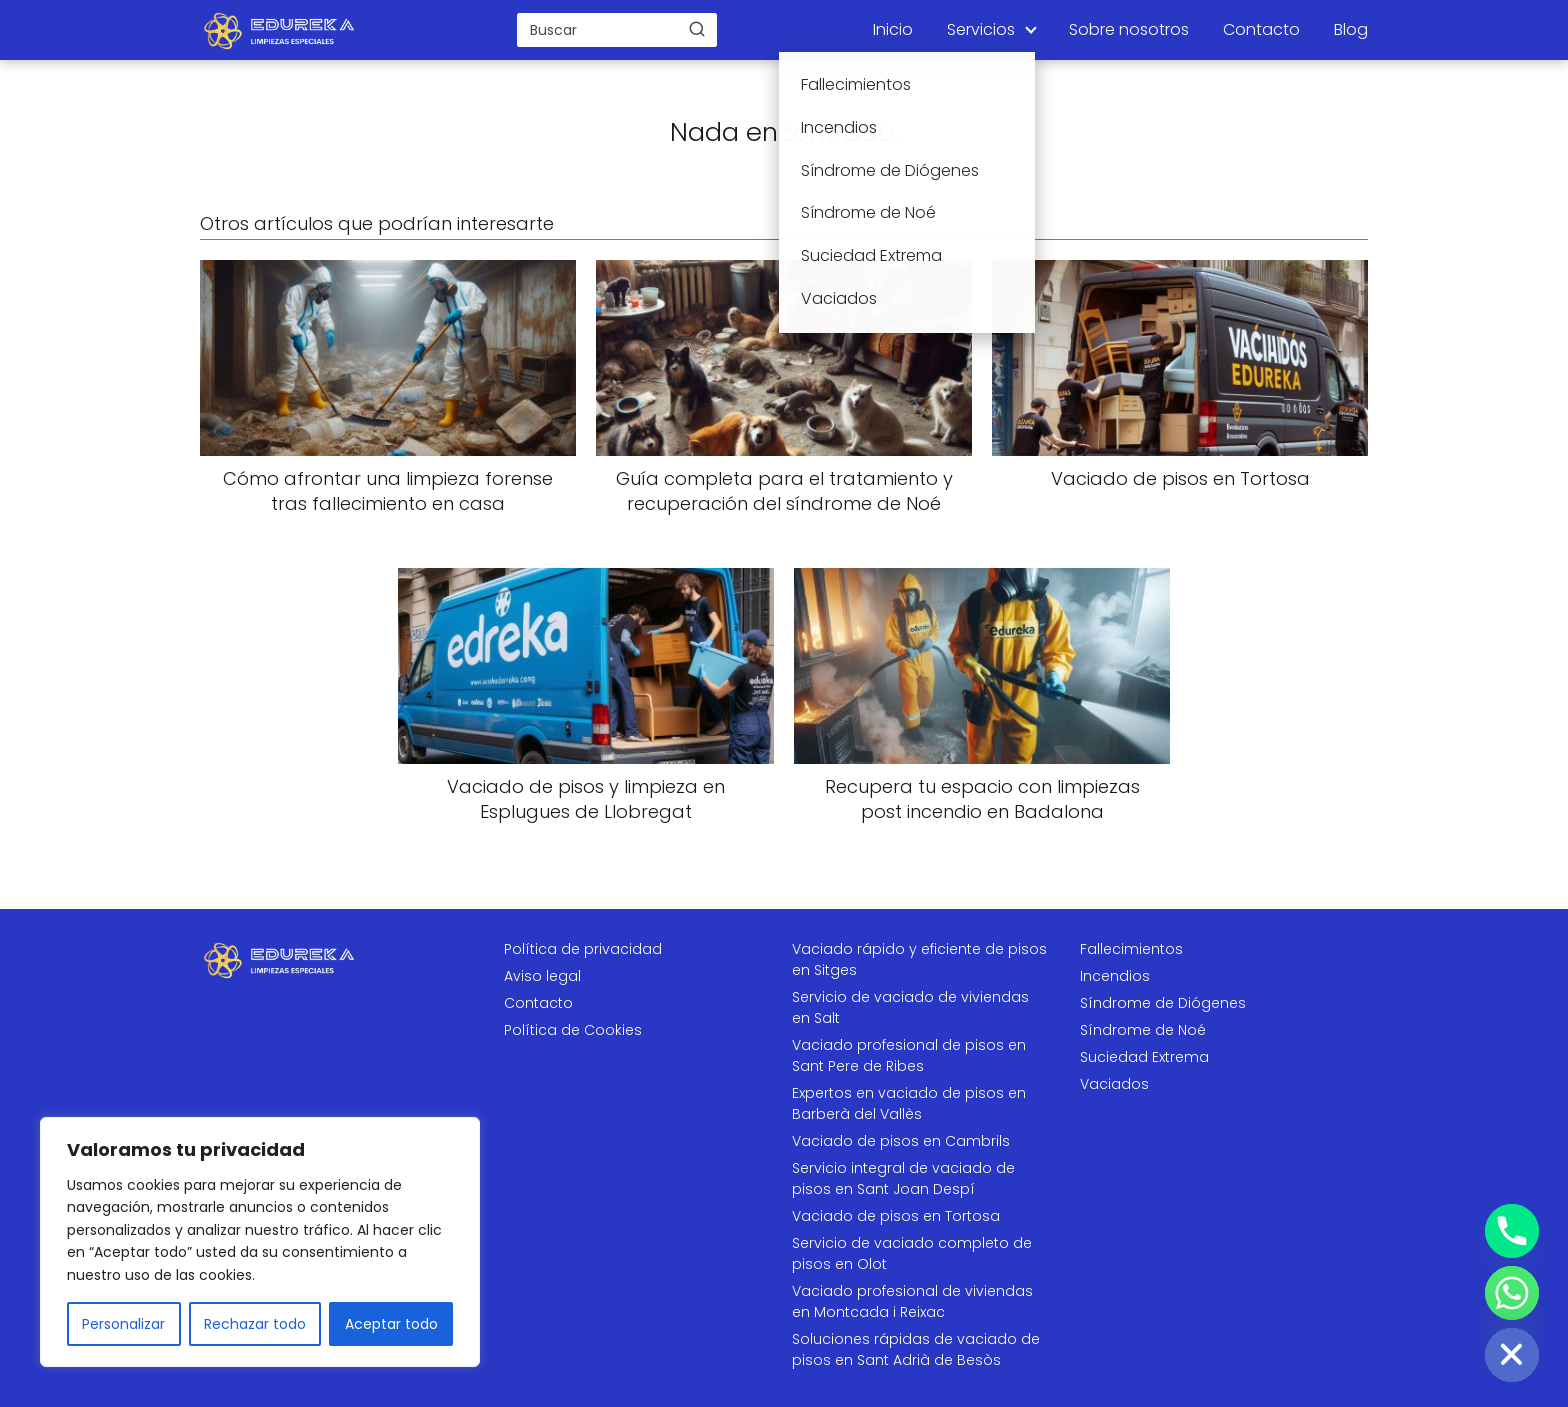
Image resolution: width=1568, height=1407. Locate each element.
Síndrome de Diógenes (1163, 1003)
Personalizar (123, 1324)
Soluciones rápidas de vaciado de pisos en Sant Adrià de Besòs (916, 1349)
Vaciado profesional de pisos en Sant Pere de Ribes (909, 1055)
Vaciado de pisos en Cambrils (901, 1141)
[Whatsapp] (1512, 1293)
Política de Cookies (573, 1030)
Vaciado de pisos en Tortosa (896, 1216)
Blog (1351, 29)
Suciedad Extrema (1144, 1057)
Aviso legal (542, 976)
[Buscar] (697, 29)
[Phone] (1512, 1231)
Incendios (1115, 976)
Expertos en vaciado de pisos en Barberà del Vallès (909, 1103)
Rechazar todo (255, 1324)
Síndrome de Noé (1143, 1030)
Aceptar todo (391, 1324)
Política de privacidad (583, 949)
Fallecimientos (1131, 949)
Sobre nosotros (1129, 29)
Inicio (893, 29)
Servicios (981, 29)
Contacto (1261, 29)
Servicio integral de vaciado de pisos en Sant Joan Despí (903, 1178)
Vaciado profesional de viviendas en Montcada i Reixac (912, 1301)
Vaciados (1114, 1084)
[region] (260, 1242)
